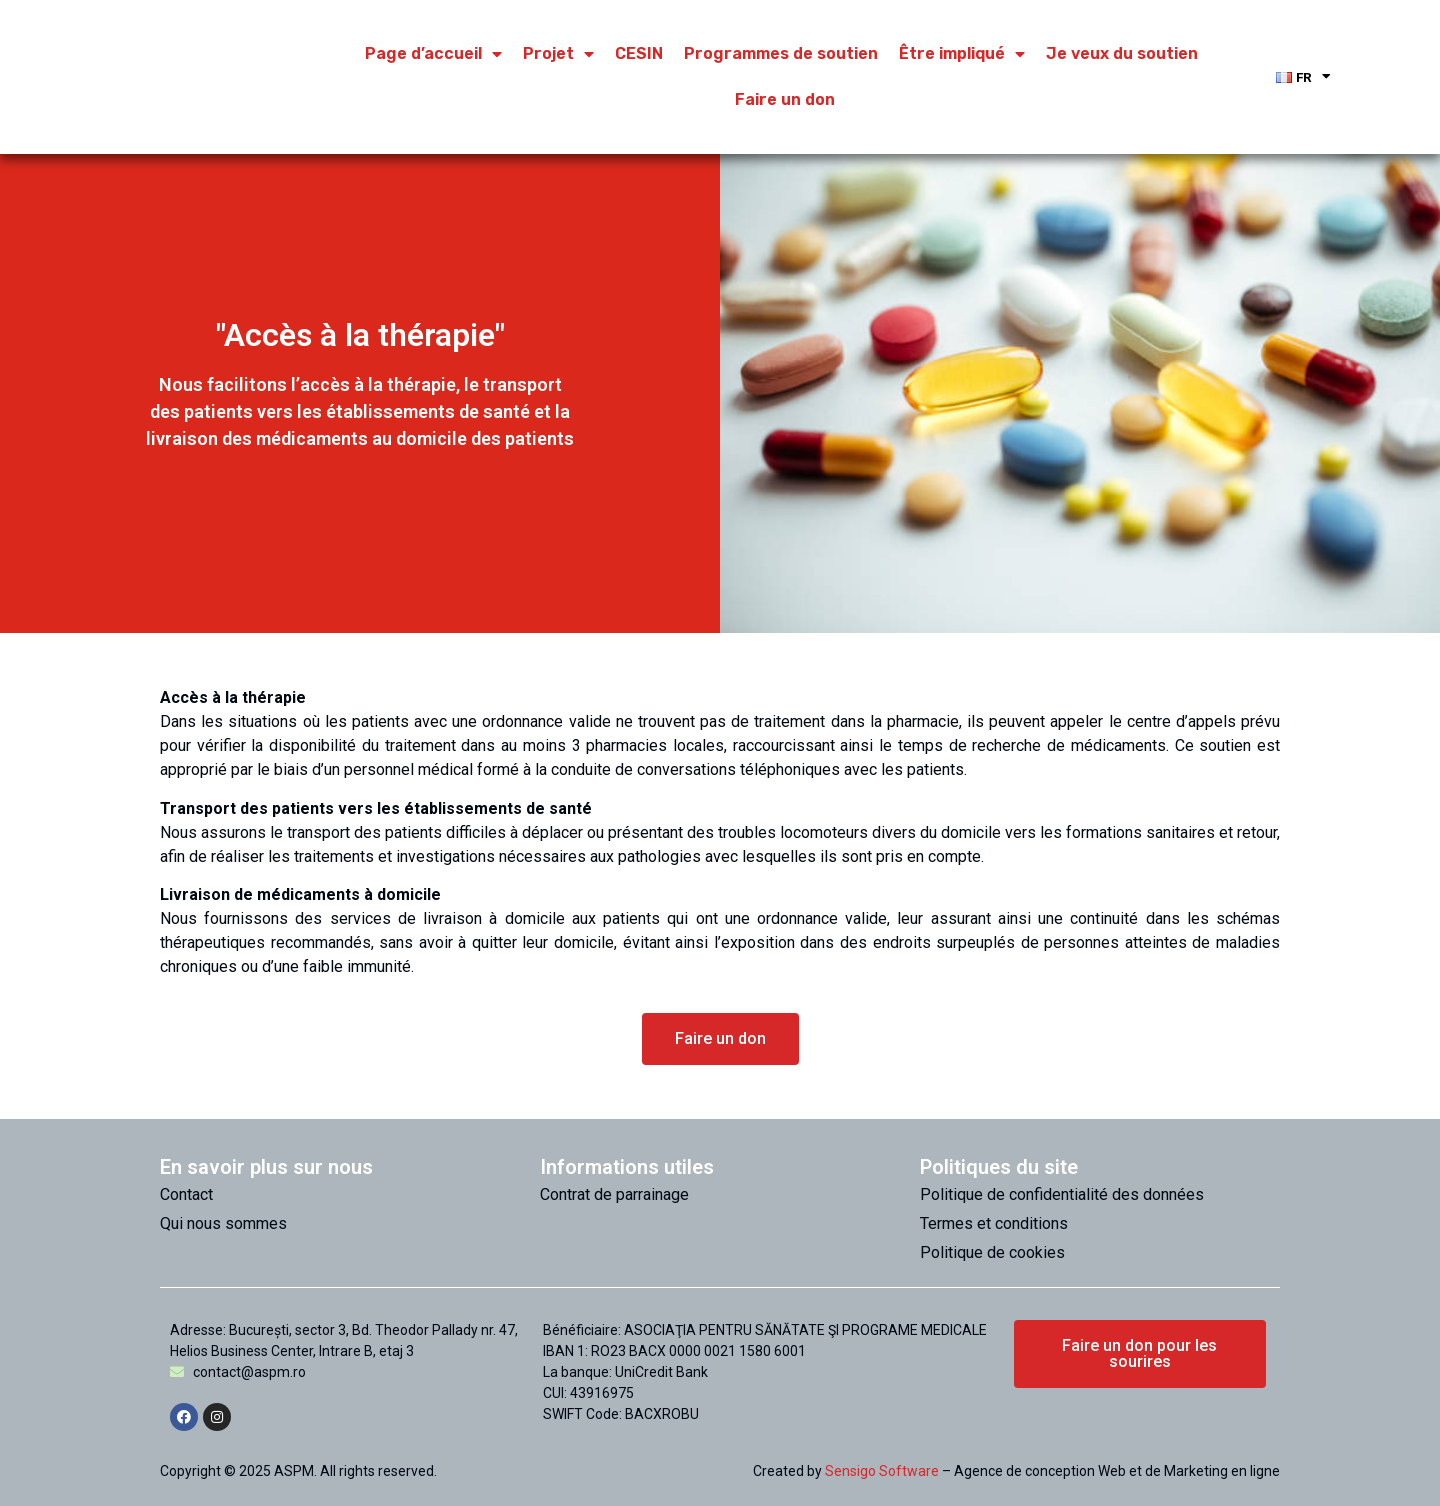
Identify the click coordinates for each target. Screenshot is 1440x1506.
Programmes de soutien (781, 53)
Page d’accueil (433, 54)
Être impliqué (962, 54)
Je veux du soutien (1122, 53)
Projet (558, 54)
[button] (720, 1039)
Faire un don (785, 99)
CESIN (639, 53)
